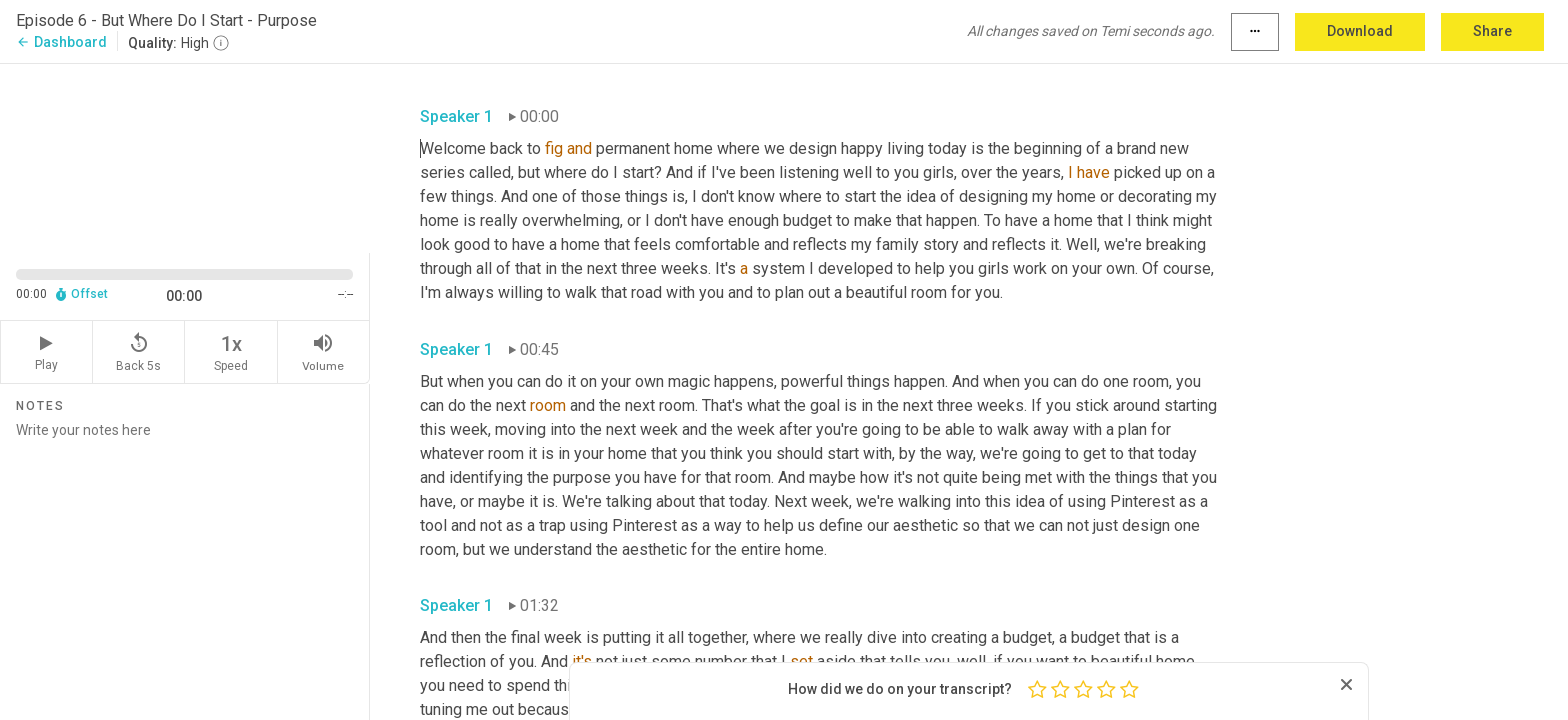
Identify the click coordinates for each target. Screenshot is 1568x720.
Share (1492, 31)
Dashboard (61, 42)
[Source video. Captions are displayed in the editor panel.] (185, 156)
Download (1360, 31)
